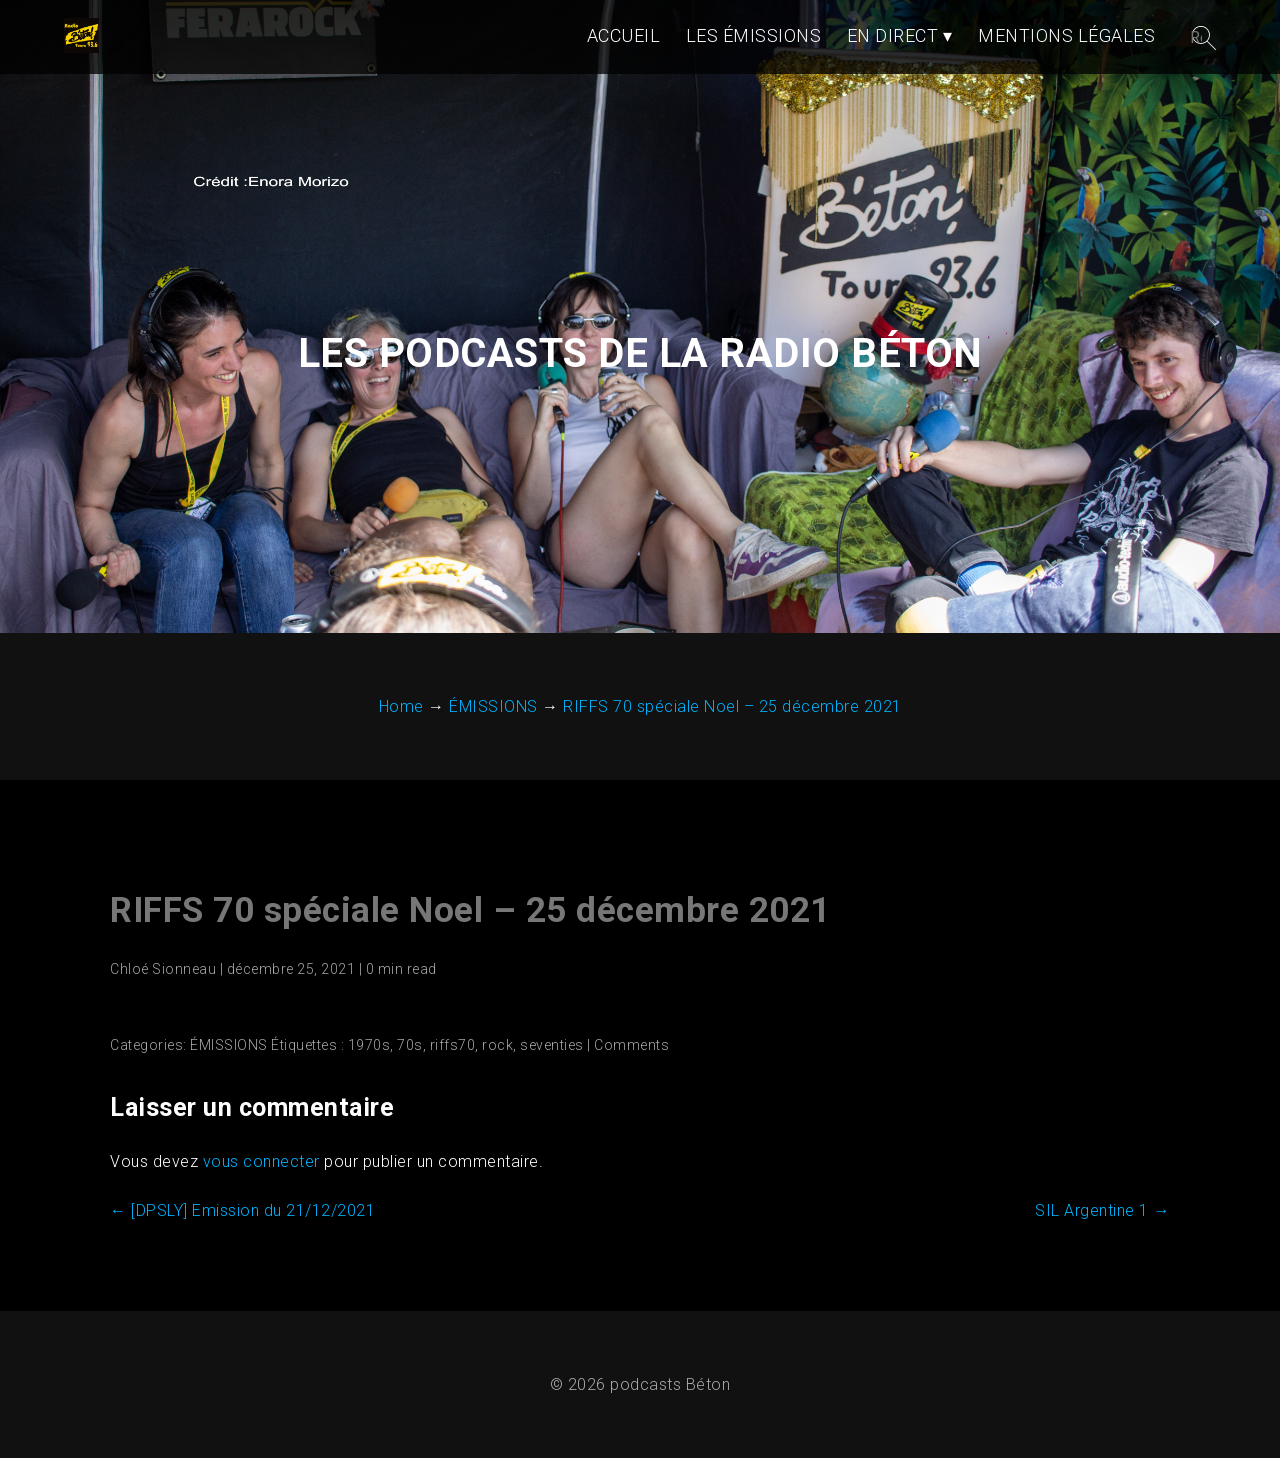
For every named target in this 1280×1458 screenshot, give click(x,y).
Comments (631, 1045)
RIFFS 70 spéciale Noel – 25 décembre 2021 (470, 910)
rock (497, 1045)
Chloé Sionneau (163, 969)
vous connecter (261, 1161)
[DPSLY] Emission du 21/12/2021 (242, 1210)
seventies (552, 1045)
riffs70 (453, 1045)
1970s (369, 1045)
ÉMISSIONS (229, 1045)
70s (410, 1045)
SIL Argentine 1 (1102, 1210)
